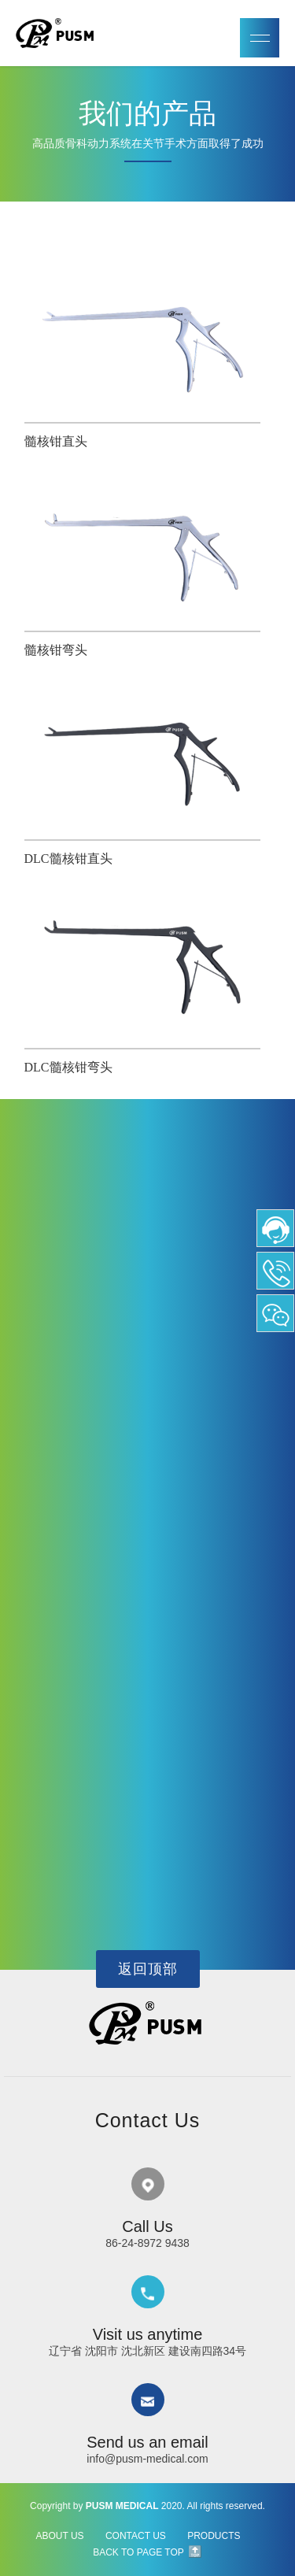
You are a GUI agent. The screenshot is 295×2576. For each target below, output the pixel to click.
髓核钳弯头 (55, 650)
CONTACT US (135, 2535)
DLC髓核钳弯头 (68, 1067)
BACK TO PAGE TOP (138, 2552)
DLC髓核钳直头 (68, 858)
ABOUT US (59, 2535)
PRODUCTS (213, 2535)
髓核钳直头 (55, 441)
